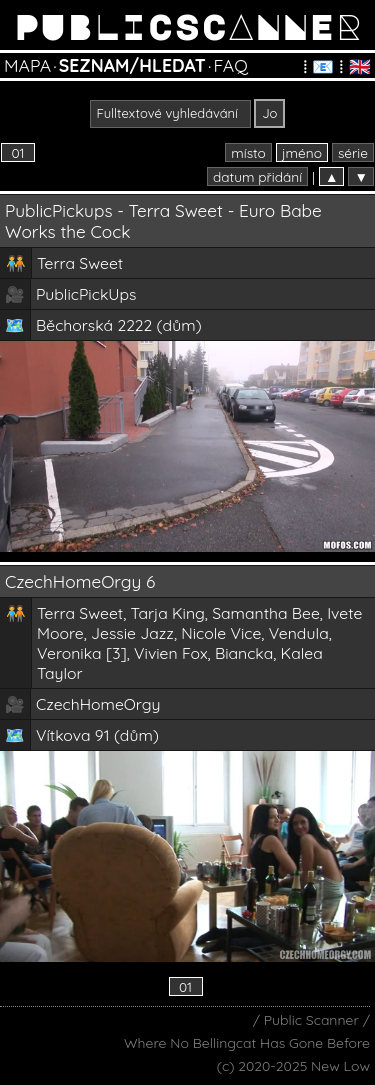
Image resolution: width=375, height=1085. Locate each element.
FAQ (230, 65)
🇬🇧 (360, 66)
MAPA (27, 65)
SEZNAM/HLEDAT (132, 65)
